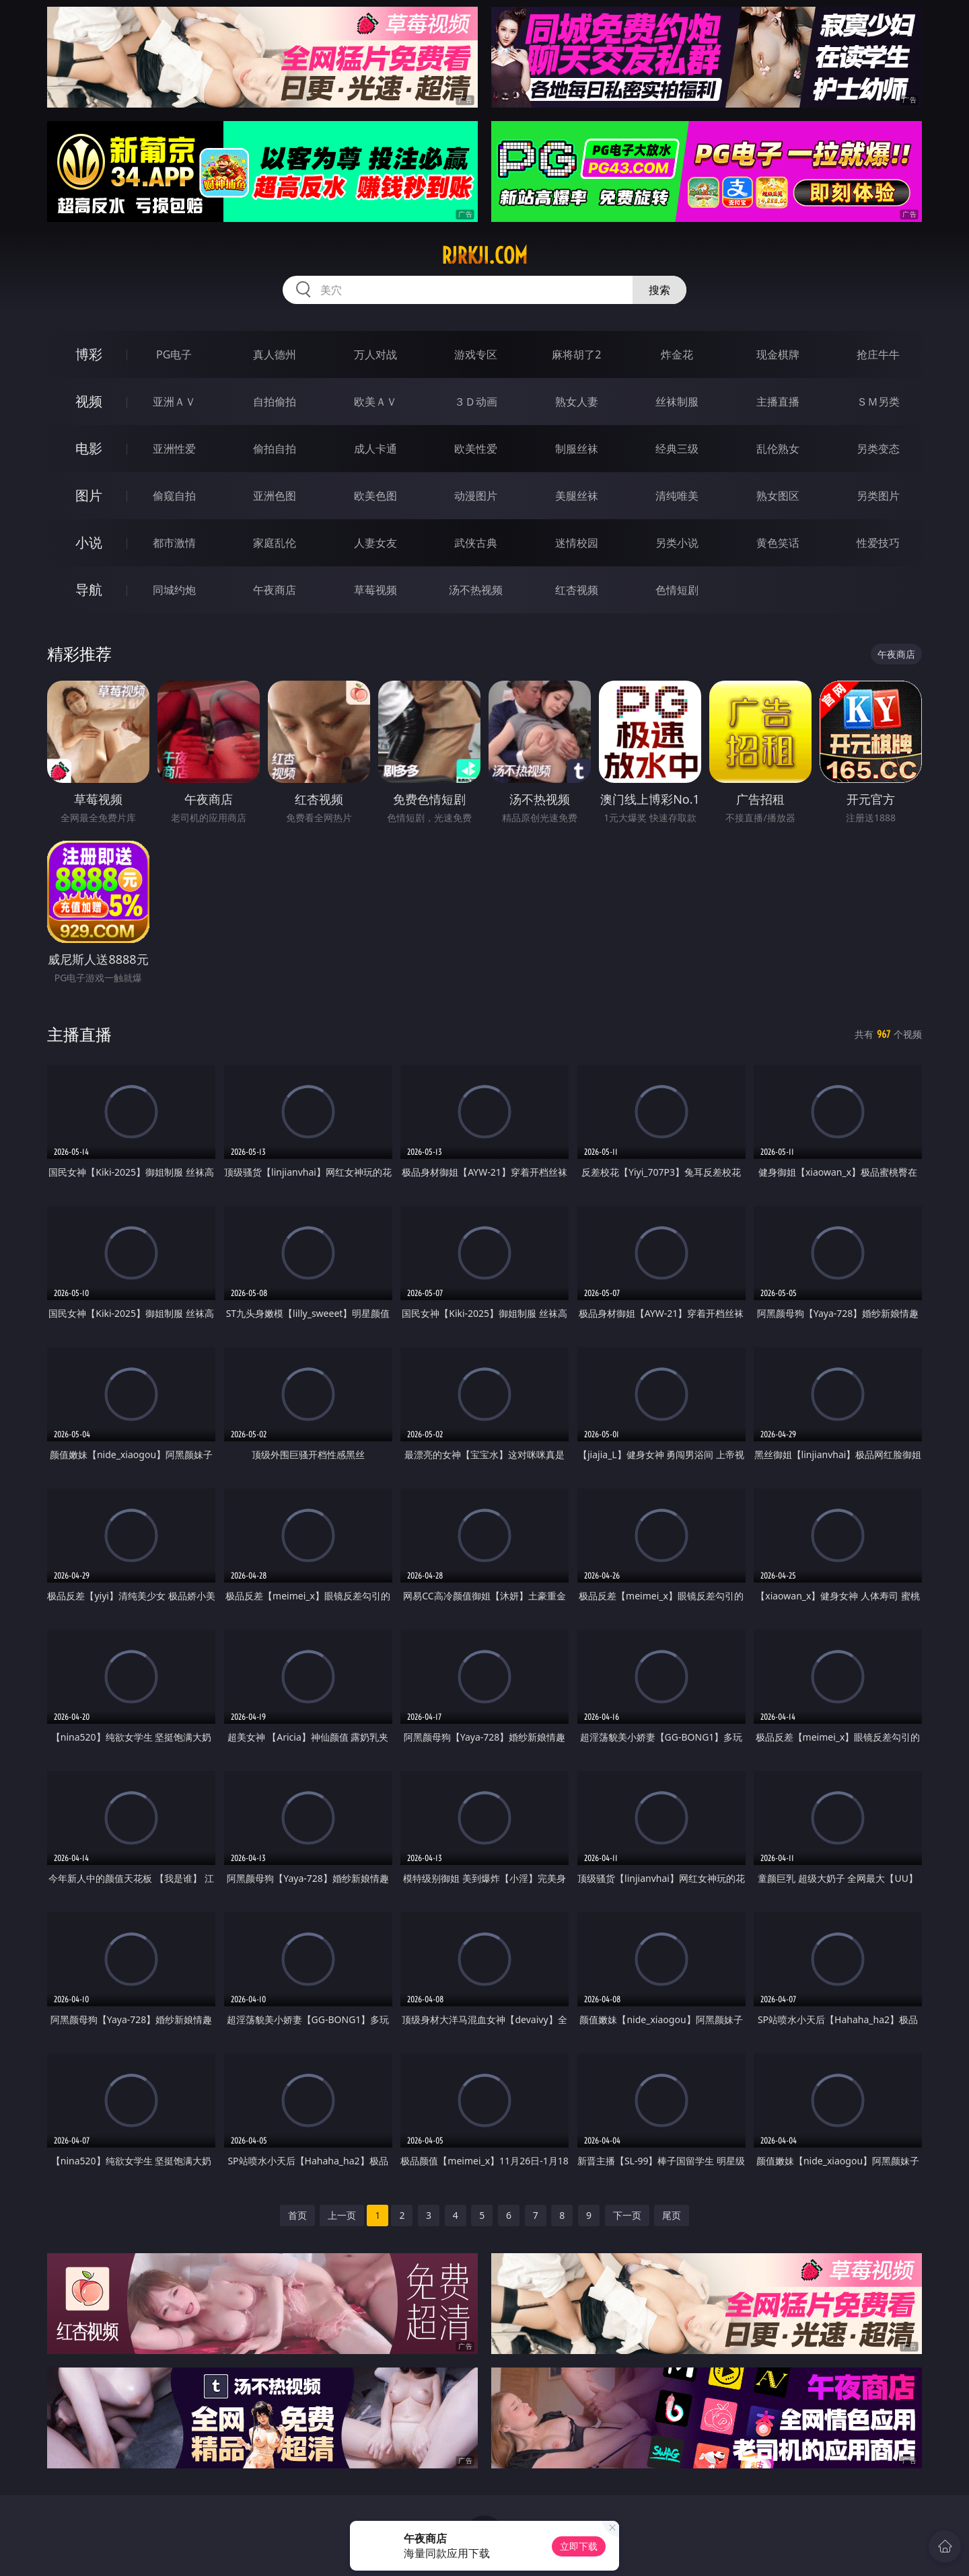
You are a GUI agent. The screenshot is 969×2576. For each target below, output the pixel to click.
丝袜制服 (676, 401)
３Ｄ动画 (475, 401)
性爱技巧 (878, 542)
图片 (88, 495)
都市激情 (174, 542)
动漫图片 (475, 495)
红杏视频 (576, 589)
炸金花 (677, 354)
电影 (88, 448)
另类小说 (676, 542)
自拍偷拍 (274, 401)
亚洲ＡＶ (174, 401)
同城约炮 (174, 589)
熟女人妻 (576, 401)
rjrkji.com (484, 255)
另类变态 (878, 448)
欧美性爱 (475, 448)
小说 (88, 542)
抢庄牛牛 (878, 354)
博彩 (88, 354)
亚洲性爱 (174, 448)
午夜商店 (274, 589)
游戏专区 (475, 354)
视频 (88, 401)
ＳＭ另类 (878, 401)
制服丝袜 (576, 448)
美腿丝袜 (576, 495)
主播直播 (777, 401)
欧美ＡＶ (375, 401)
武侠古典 (475, 542)
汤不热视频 (476, 589)
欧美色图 (375, 495)
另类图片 (878, 495)
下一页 (627, 2215)
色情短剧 (676, 589)
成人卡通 (375, 448)
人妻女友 (375, 542)
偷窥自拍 (174, 495)
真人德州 (274, 354)
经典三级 (676, 448)
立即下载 (579, 2546)
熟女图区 (777, 495)
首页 (297, 2215)
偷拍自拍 (274, 448)
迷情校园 (576, 542)
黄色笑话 (777, 542)
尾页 (671, 2215)
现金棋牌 (777, 354)
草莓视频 (375, 589)
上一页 (342, 2215)
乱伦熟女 (777, 448)
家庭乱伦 (274, 542)
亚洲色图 (274, 495)
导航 (88, 589)
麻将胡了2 (576, 354)
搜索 (659, 289)
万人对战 (375, 354)
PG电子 (174, 354)
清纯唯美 (676, 495)
